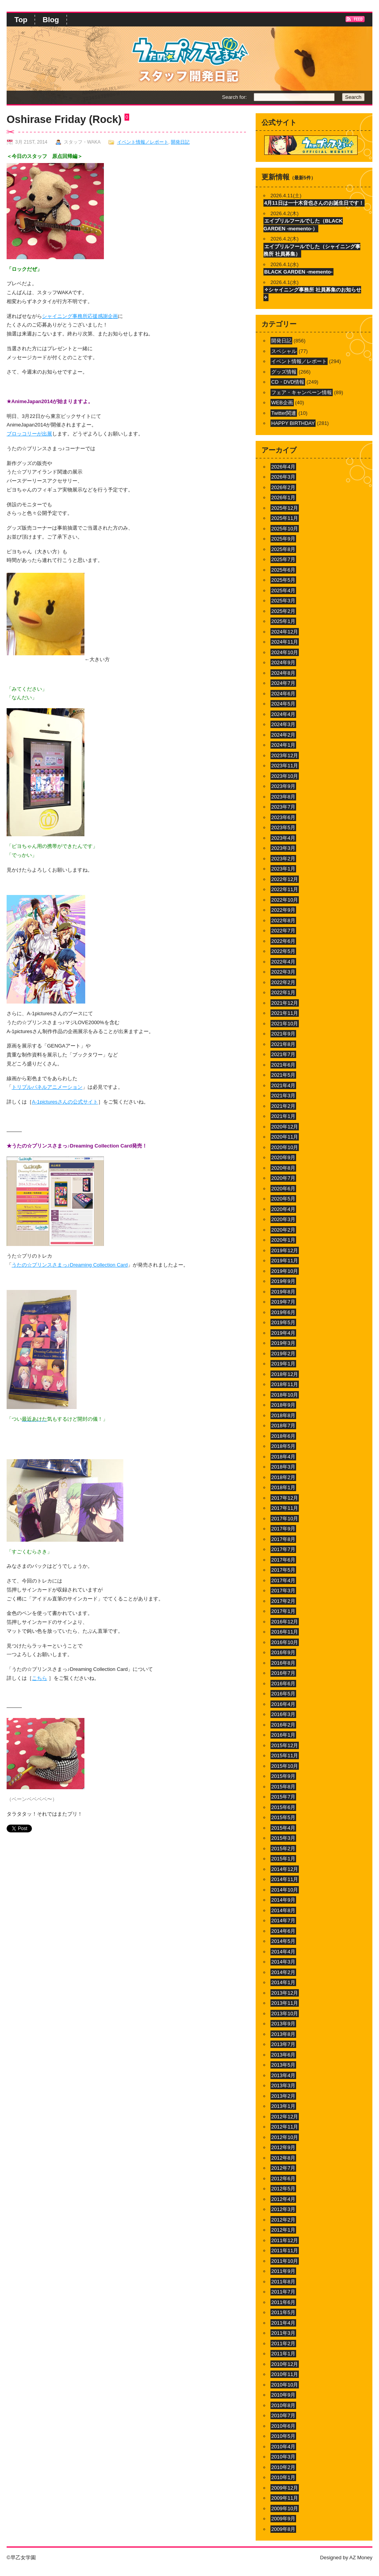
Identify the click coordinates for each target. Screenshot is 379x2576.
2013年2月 (283, 2096)
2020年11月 (284, 1137)
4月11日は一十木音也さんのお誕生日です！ (314, 203)
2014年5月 (283, 1941)
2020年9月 (283, 1157)
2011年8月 (283, 2282)
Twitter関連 (283, 413)
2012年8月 (283, 2158)
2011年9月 (283, 2271)
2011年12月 (284, 2240)
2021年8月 (283, 1044)
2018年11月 (284, 1384)
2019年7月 (283, 1302)
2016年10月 (284, 1642)
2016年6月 (283, 1683)
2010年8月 (283, 2405)
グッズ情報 (284, 372)
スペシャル (284, 351)
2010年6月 (283, 2426)
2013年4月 (283, 2075)
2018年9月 (283, 1405)
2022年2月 (283, 982)
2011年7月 (283, 2292)
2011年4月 (283, 2323)
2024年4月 (283, 714)
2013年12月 (284, 1993)
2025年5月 (283, 580)
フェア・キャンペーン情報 (301, 392)
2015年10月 (284, 1766)
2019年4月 (283, 1333)
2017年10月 (284, 1518)
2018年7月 (283, 1425)
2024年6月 (283, 694)
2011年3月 (283, 2333)
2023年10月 (284, 776)
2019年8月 (283, 1292)
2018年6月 (283, 1436)
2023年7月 (283, 807)
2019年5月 (283, 1322)
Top (20, 20)
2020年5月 (283, 1199)
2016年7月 (283, 1673)
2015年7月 (283, 1797)
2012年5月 (283, 2189)
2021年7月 (283, 1054)
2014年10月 (284, 1890)
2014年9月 (283, 1900)
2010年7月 (283, 2415)
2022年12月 (284, 879)
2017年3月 (283, 1590)
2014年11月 (284, 1879)
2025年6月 (283, 570)
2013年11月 (284, 2003)
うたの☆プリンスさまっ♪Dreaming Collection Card (70, 1265)
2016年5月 (283, 1694)
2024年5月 (283, 704)
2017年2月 (283, 1601)
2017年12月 (284, 1498)
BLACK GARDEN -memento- (298, 272)
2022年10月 (284, 900)
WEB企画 (282, 402)
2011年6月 (283, 2302)
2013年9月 (283, 2024)
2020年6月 (283, 1188)
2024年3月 (283, 724)
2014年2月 (283, 1972)
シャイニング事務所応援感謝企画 (80, 316)
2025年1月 (283, 621)
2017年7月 (283, 1549)
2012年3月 (283, 2209)
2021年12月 (284, 1003)
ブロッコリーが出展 (29, 434)
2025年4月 (283, 590)
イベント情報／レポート (142, 142)
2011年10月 (284, 2261)
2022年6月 (283, 941)
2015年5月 (283, 1817)
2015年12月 (284, 1745)
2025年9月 (283, 539)
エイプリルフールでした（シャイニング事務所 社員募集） (311, 250)
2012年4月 (283, 2199)
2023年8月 (283, 797)
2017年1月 (283, 1611)
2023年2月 (283, 859)
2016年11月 (284, 1632)
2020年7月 (283, 1178)
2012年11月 (284, 2127)
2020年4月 (283, 1209)
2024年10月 (284, 652)
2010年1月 (283, 2477)
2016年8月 (283, 1663)
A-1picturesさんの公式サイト (65, 1102)
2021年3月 (283, 1095)
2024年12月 (284, 632)
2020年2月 (283, 1230)
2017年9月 (283, 1529)
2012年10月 (284, 2137)
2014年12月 (284, 1869)
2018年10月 (284, 1395)
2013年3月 (283, 2085)
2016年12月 (284, 1622)
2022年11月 (284, 889)
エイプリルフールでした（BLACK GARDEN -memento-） (303, 225)
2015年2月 (283, 1848)
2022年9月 (283, 910)
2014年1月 (283, 1982)
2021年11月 (284, 1013)
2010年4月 (283, 2447)
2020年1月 (283, 1240)
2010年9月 (283, 2395)
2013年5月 (283, 2065)
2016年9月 (283, 1652)
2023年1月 (283, 869)
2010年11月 (284, 2374)
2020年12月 (284, 1127)
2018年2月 (283, 1477)
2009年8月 (283, 2529)
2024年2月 (283, 735)
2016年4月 (283, 1704)
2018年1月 (283, 1487)
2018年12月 (284, 1374)
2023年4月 (283, 838)
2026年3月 (283, 477)
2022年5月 (283, 951)
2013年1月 (283, 2106)
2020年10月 (284, 1147)
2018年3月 (283, 1467)
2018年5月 (283, 1446)
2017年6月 (283, 1560)
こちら (39, 1678)
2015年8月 (283, 1787)
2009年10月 (284, 2508)
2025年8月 (283, 549)
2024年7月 (283, 683)
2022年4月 (283, 962)
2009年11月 (284, 2498)
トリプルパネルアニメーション (47, 1087)
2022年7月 (283, 931)
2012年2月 (283, 2220)
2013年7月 (283, 2044)
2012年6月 (283, 2178)
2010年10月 (284, 2385)
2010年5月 (283, 2436)
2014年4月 (283, 1952)
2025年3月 (283, 601)
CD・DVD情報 (287, 382)
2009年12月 (284, 2488)
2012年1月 (283, 2230)
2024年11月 (284, 642)
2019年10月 (284, 1271)
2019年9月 (283, 1281)
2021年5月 (283, 1075)
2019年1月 (283, 1364)
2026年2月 (283, 487)
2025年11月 (284, 518)
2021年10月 (284, 1024)
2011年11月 (284, 2250)
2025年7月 (283, 559)
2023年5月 (283, 827)
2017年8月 (283, 1539)
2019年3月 (283, 1343)
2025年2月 (283, 611)
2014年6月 (283, 1931)
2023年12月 (284, 755)
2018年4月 (283, 1457)
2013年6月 (283, 2055)
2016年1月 (283, 1735)
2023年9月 (283, 786)
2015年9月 (283, 1776)
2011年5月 (283, 2312)
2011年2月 (283, 2343)
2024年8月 (283, 673)
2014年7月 (283, 1920)
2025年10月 (284, 529)
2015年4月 (283, 1828)
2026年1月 (283, 497)
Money (364, 2557)
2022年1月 (283, 992)
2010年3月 (283, 2457)
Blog (50, 20)
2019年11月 (284, 1260)
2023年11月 (284, 766)
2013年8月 (283, 2034)
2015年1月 (283, 1859)
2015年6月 (283, 1807)
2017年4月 (283, 1580)
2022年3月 (283, 972)
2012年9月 (283, 2147)
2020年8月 (283, 1168)
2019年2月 (283, 1353)
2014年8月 (283, 1910)
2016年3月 (283, 1714)
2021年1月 (283, 1116)
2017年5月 (283, 1570)
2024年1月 (283, 745)
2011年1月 (283, 2354)
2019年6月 (283, 1312)
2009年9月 (283, 2519)
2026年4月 (283, 467)
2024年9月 (283, 662)
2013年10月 (284, 2013)
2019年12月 (284, 1250)
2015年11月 (284, 1755)
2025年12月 (284, 508)
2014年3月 (283, 1962)
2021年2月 (283, 1106)
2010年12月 (284, 2364)
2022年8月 (283, 920)
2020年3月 (283, 1219)
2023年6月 (283, 817)
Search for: (234, 97)
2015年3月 (283, 1838)
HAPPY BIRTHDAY (293, 423)
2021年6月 (283, 1065)
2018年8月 (283, 1415)
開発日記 (180, 142)
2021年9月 (283, 1034)
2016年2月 (283, 1725)
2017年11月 (284, 1508)
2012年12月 (284, 2117)
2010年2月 (283, 2467)
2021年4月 (283, 1085)
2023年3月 (283, 848)
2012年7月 (283, 2168)
